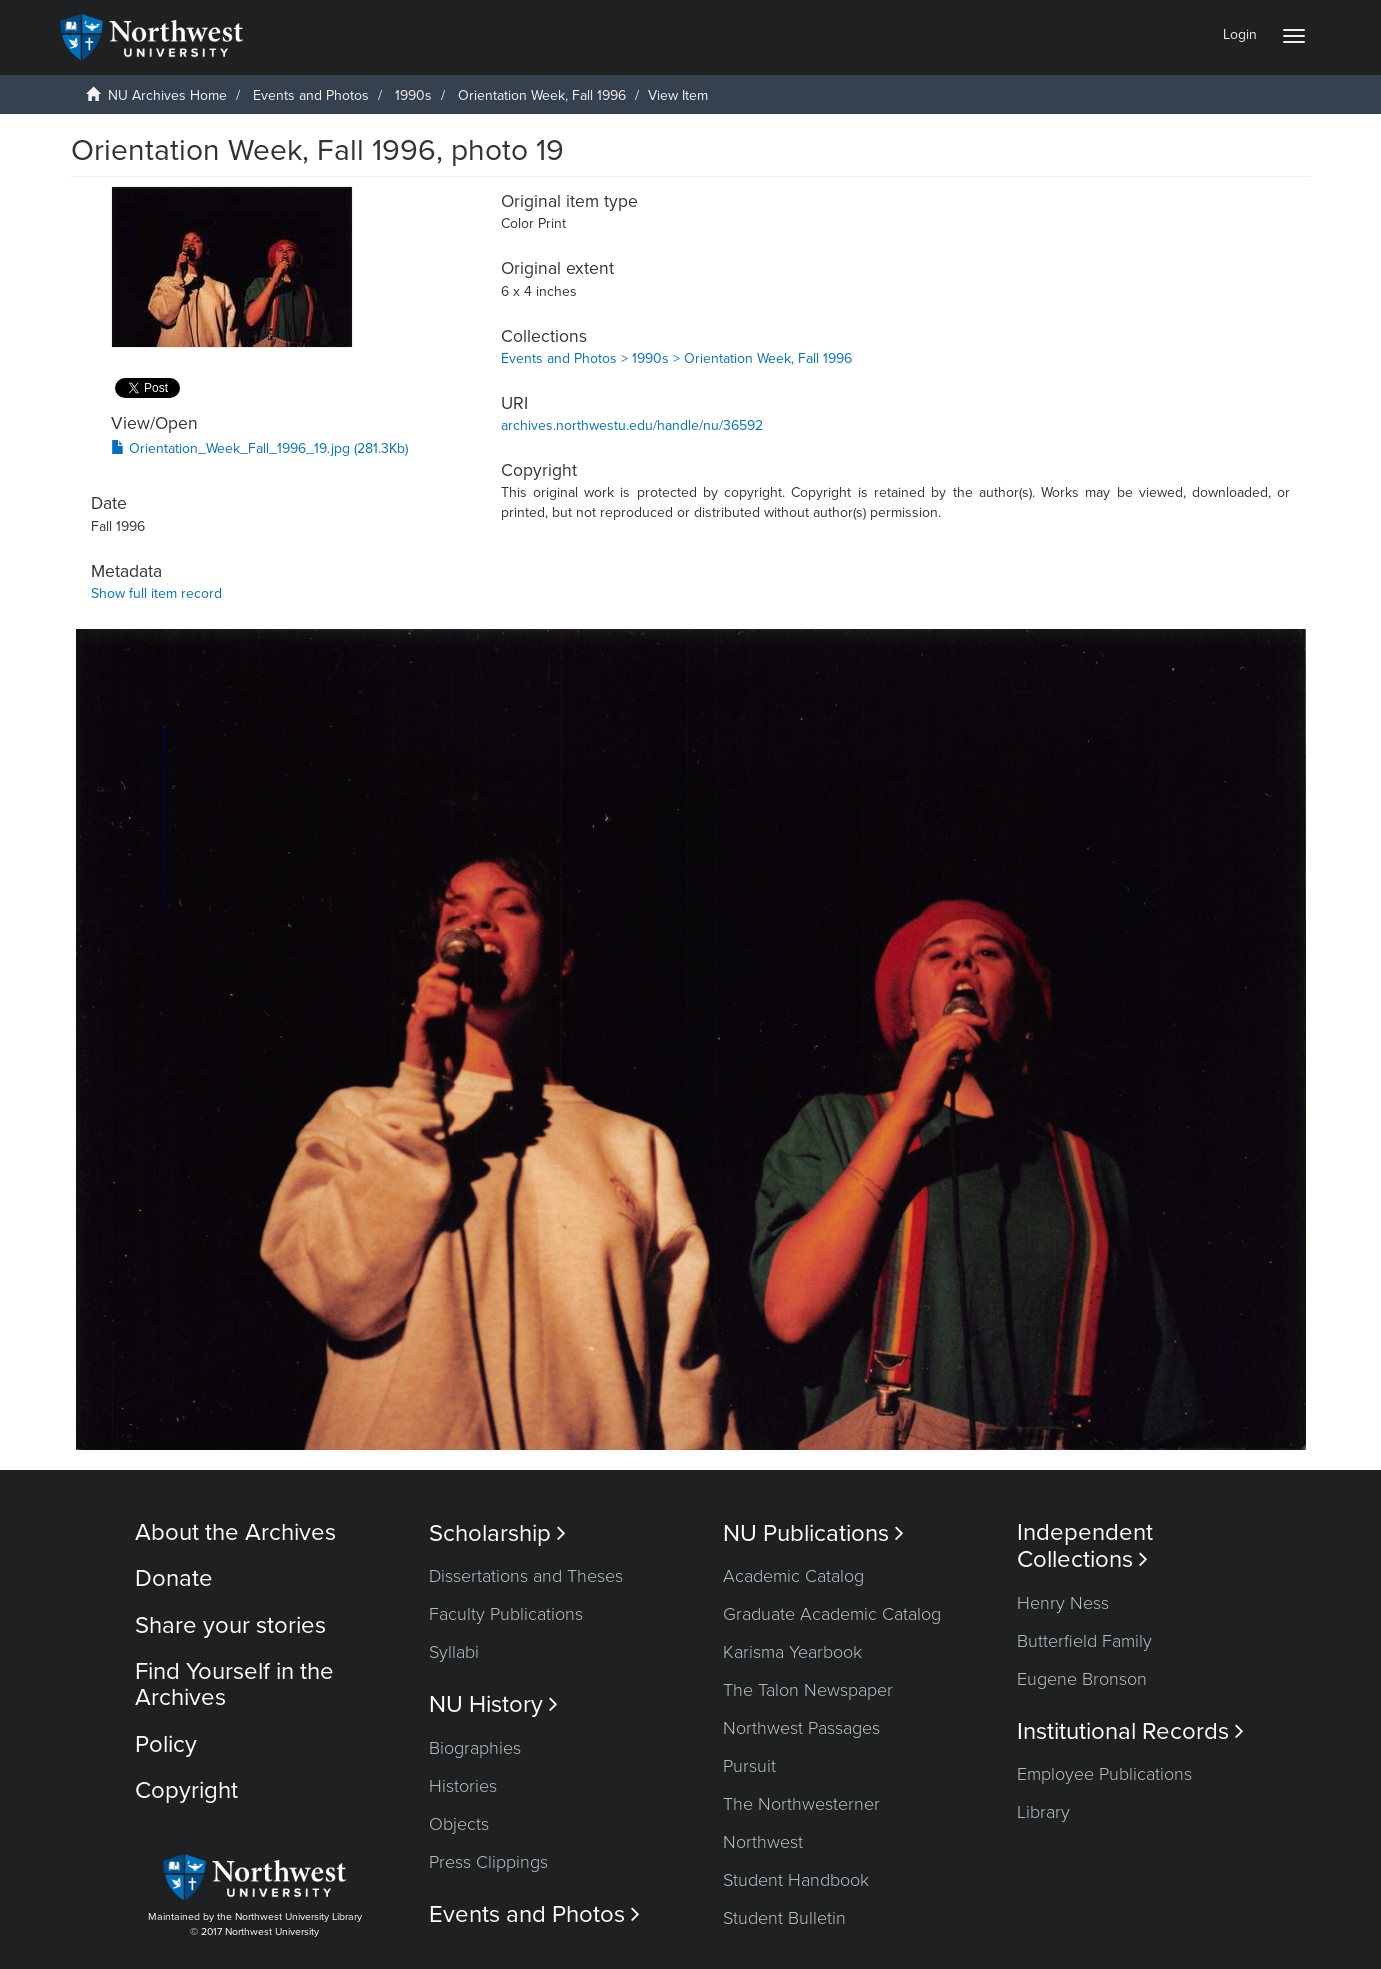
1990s (413, 95)
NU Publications (813, 1533)
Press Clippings (488, 1862)
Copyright (186, 1790)
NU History (493, 1704)
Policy (166, 1744)
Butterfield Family (1084, 1641)
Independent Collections (1085, 1546)
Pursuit (749, 1766)
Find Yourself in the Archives (234, 1684)
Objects (459, 1824)
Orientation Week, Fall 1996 (542, 95)
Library (1043, 1812)
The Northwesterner (801, 1804)
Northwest (763, 1842)
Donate (174, 1578)
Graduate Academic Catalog (832, 1614)
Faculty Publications (506, 1614)
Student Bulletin (784, 1918)
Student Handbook (796, 1880)
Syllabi (454, 1652)
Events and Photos (311, 95)
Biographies (475, 1748)
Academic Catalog (793, 1576)
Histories (463, 1786)
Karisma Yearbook (792, 1652)
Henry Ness (1063, 1603)
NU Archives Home (167, 95)
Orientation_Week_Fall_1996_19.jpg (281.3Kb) (259, 448)
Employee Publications (1104, 1774)
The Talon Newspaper (808, 1690)
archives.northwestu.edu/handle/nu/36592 (632, 425)
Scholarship (497, 1533)
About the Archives (235, 1532)
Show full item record (156, 593)
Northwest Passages (801, 1728)
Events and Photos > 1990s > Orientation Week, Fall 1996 (676, 358)
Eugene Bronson (1082, 1679)
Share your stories (230, 1625)
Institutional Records (1130, 1731)
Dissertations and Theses (526, 1576)
